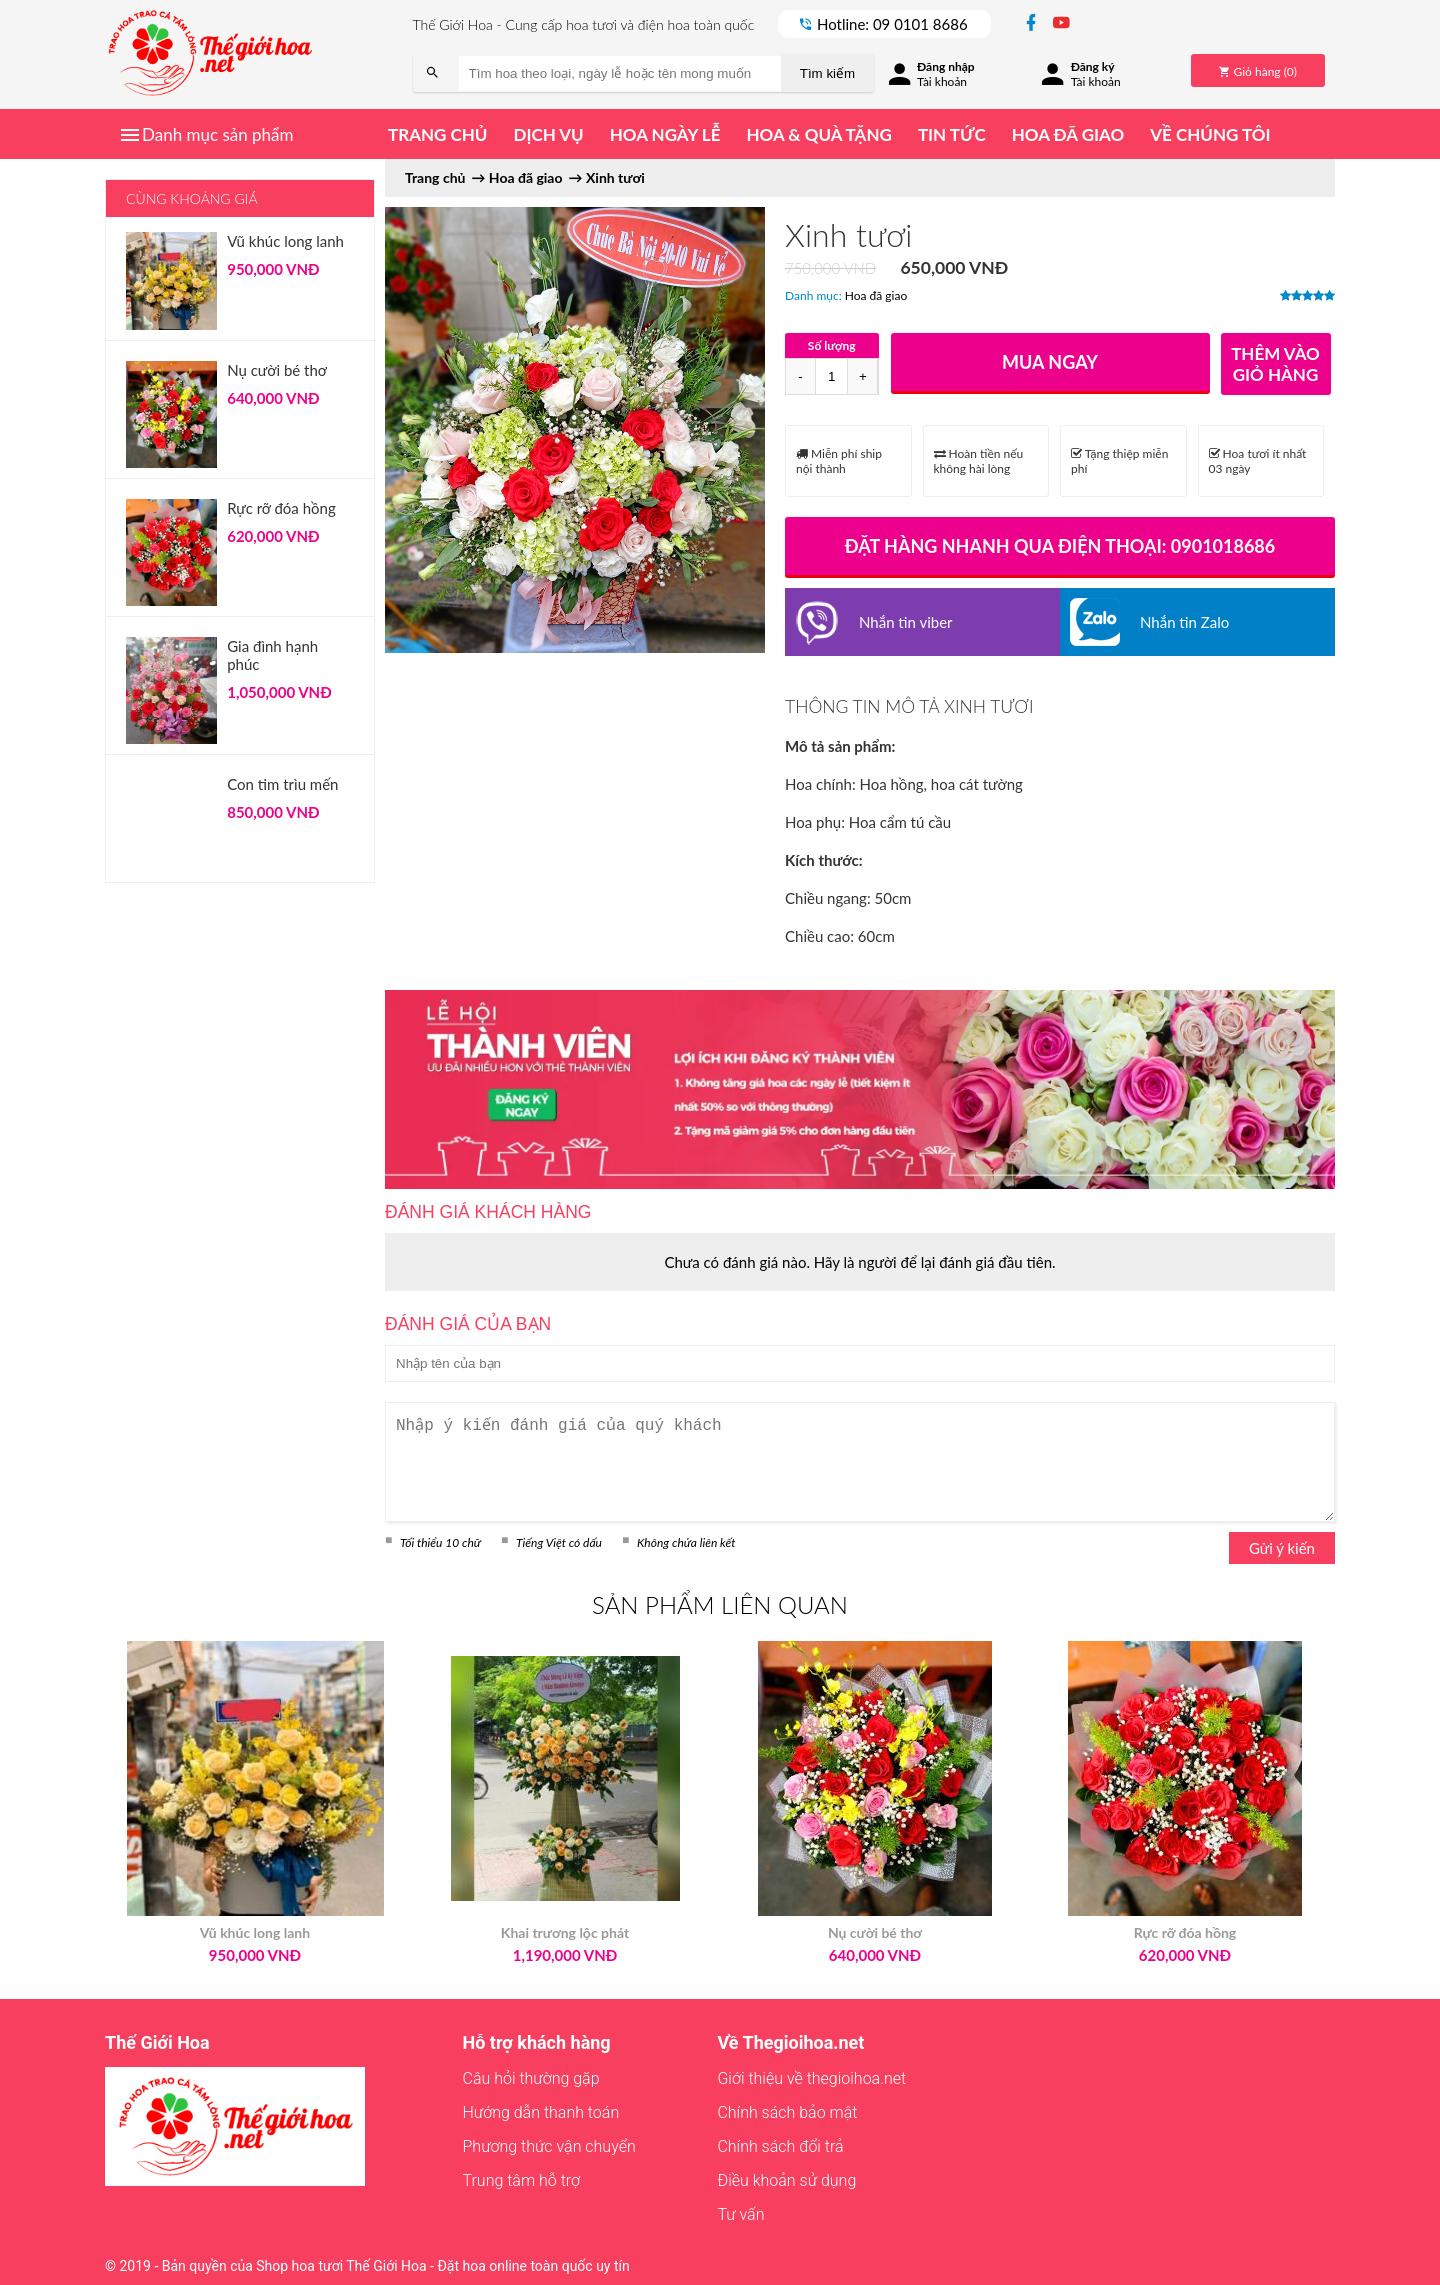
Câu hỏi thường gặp (531, 2078)
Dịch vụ (548, 134)
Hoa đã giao (1068, 134)
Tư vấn (740, 2214)
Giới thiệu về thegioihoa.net (811, 2078)
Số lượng (832, 345)
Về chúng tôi (1210, 134)
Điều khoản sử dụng (786, 2180)
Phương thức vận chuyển (549, 2146)
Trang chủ (437, 134)
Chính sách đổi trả (780, 2146)
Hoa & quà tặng (818, 134)
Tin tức (952, 134)
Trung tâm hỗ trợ (522, 2180)
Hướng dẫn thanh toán (541, 2112)
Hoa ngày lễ (665, 134)
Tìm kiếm (827, 73)
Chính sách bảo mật (787, 2112)
